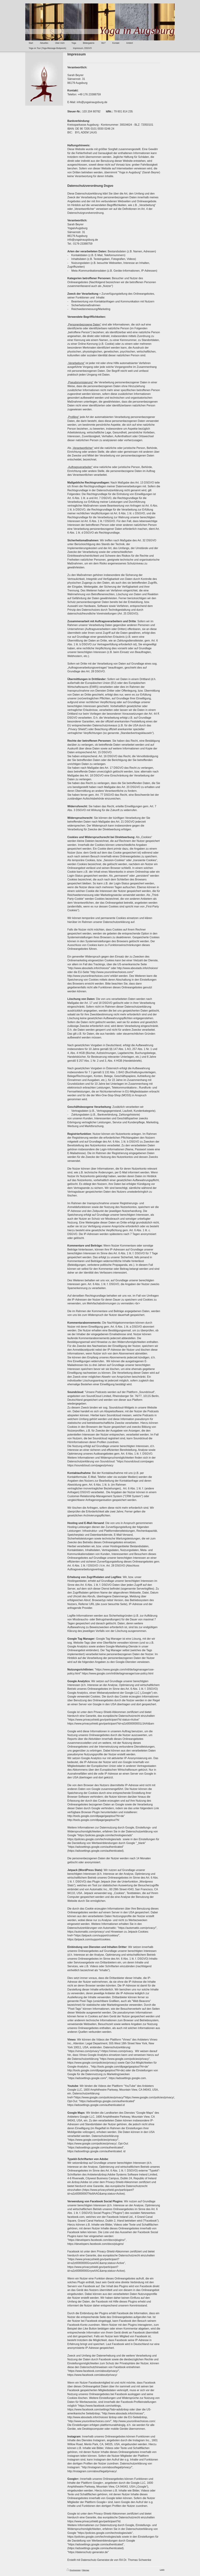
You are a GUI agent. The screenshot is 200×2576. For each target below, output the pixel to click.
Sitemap (85, 2570)
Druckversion (73, 2570)
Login (162, 2570)
